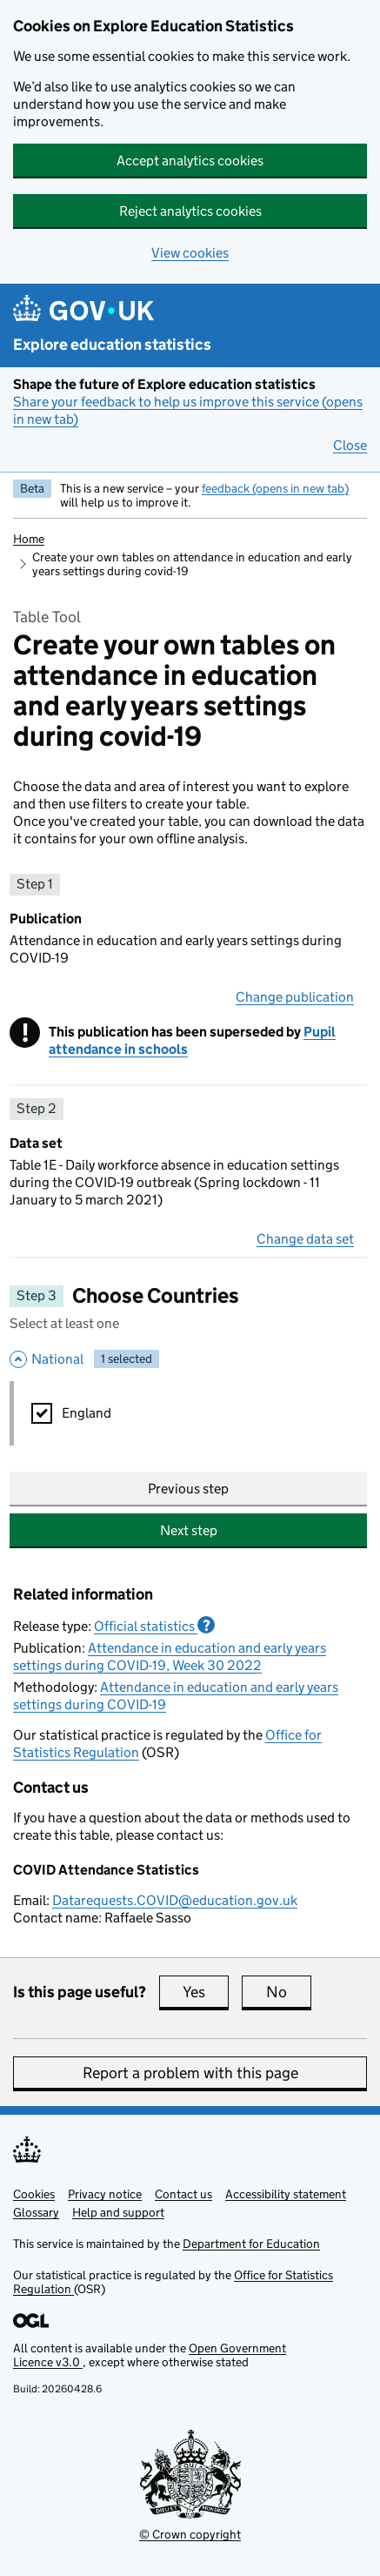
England (86, 1413)
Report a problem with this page (190, 2073)
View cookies (190, 253)
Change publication (295, 997)
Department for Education (251, 2243)
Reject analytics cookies (190, 211)
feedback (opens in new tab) (275, 488)
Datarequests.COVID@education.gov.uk (174, 1900)
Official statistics (154, 1625)
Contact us (183, 2194)
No (288, 1992)
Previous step (188, 1488)
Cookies (34, 2194)
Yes (206, 1992)
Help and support (118, 2212)
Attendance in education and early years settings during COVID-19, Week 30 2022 (169, 1657)
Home (28, 539)
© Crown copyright (190, 2534)
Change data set (305, 1239)
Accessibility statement (285, 2194)
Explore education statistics (112, 344)
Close (350, 445)
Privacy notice (105, 2194)
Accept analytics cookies (190, 160)
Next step (188, 1530)
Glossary (36, 2212)
